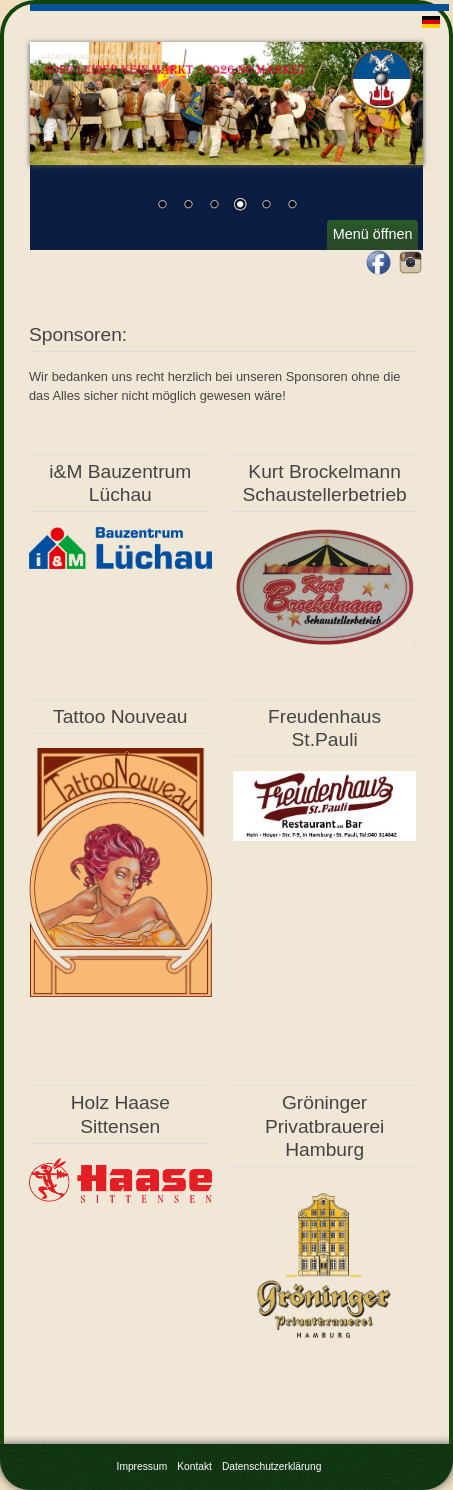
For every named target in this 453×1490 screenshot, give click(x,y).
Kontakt (194, 1466)
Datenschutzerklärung (272, 1466)
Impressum (142, 1466)
